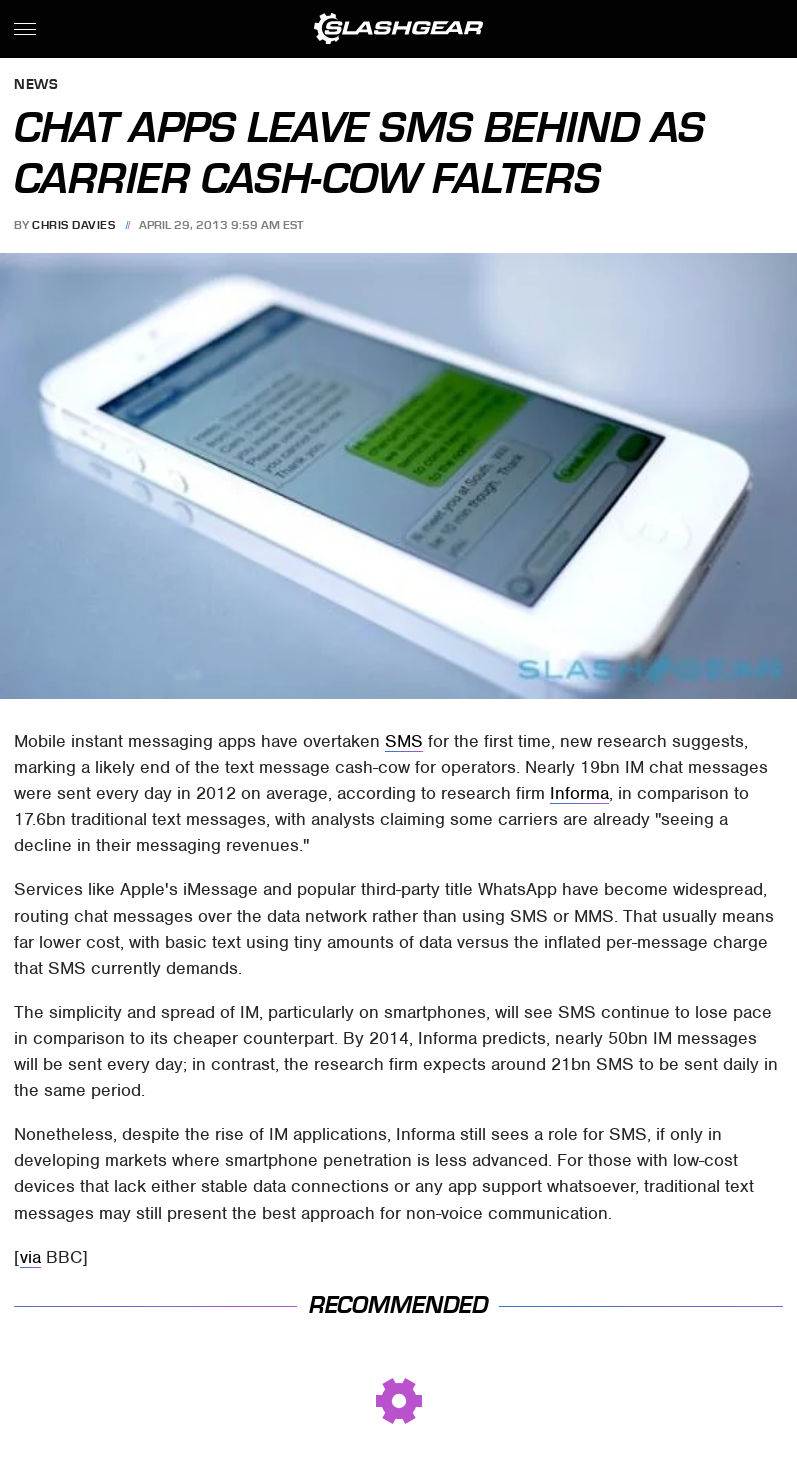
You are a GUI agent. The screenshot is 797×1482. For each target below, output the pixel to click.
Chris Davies (73, 225)
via (30, 1257)
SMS (404, 741)
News (36, 85)
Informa (579, 793)
